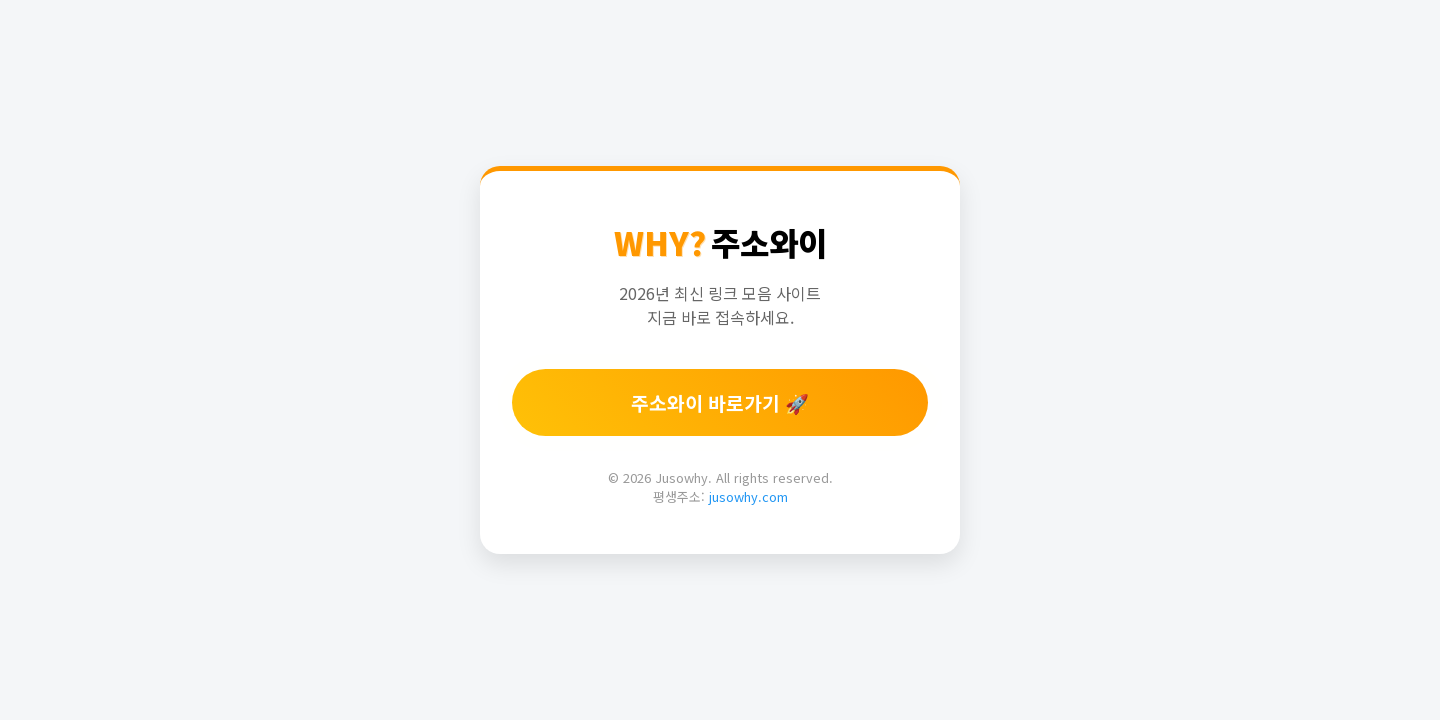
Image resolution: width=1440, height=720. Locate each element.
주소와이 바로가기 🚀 (720, 403)
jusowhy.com (748, 496)
